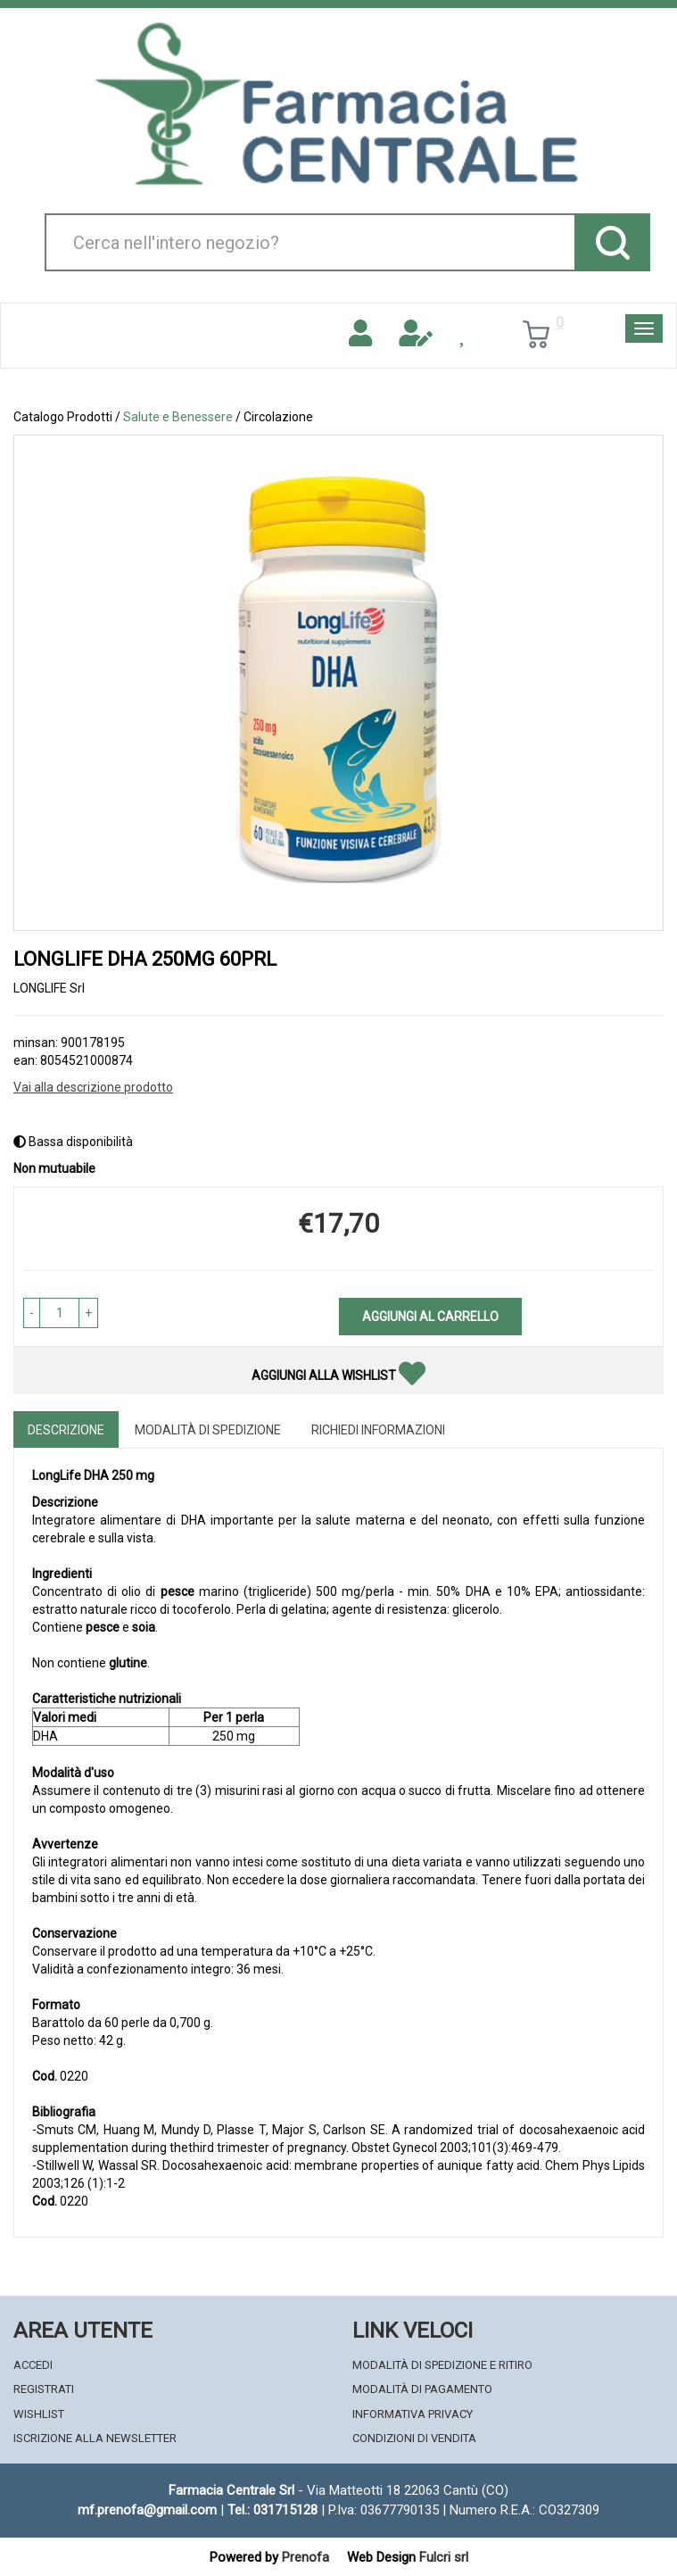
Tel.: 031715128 (272, 2510)
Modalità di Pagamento (422, 2389)
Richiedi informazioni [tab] (378, 1430)
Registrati (43, 2389)
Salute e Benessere (178, 417)
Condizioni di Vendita (414, 2438)
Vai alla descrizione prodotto (93, 1087)
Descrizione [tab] (66, 1430)
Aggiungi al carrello (430, 1316)
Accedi (33, 2365)
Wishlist (38, 2414)
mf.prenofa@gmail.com (147, 2510)
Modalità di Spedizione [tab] (208, 1430)
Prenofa (305, 2557)
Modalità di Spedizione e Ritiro (442, 2365)
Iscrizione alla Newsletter (95, 2438)
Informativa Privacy (412, 2414)
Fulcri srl (443, 2557)
